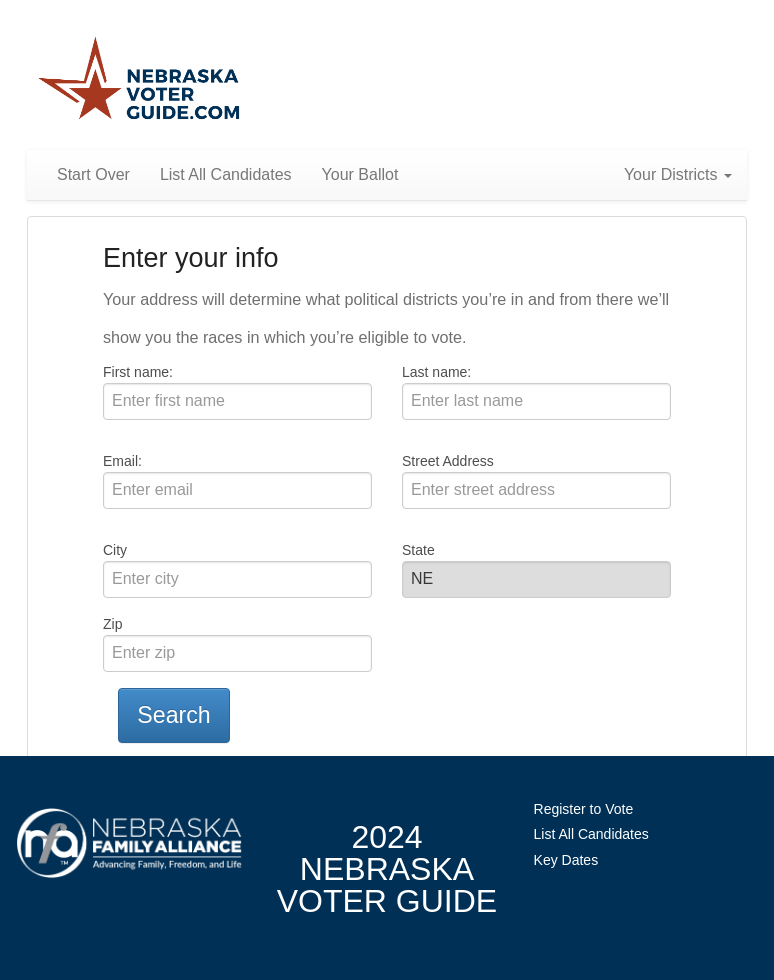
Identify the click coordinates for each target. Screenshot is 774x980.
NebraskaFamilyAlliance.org (129, 843)
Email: (122, 461)
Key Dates (566, 860)
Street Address (448, 461)
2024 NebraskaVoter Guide (387, 869)
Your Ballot (360, 174)
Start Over (93, 174)
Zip (112, 624)
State (418, 550)
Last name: (436, 372)
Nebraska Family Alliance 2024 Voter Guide (139, 79)
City (115, 550)
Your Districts (678, 174)
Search (173, 715)
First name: (138, 372)
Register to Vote (584, 809)
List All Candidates (226, 174)
